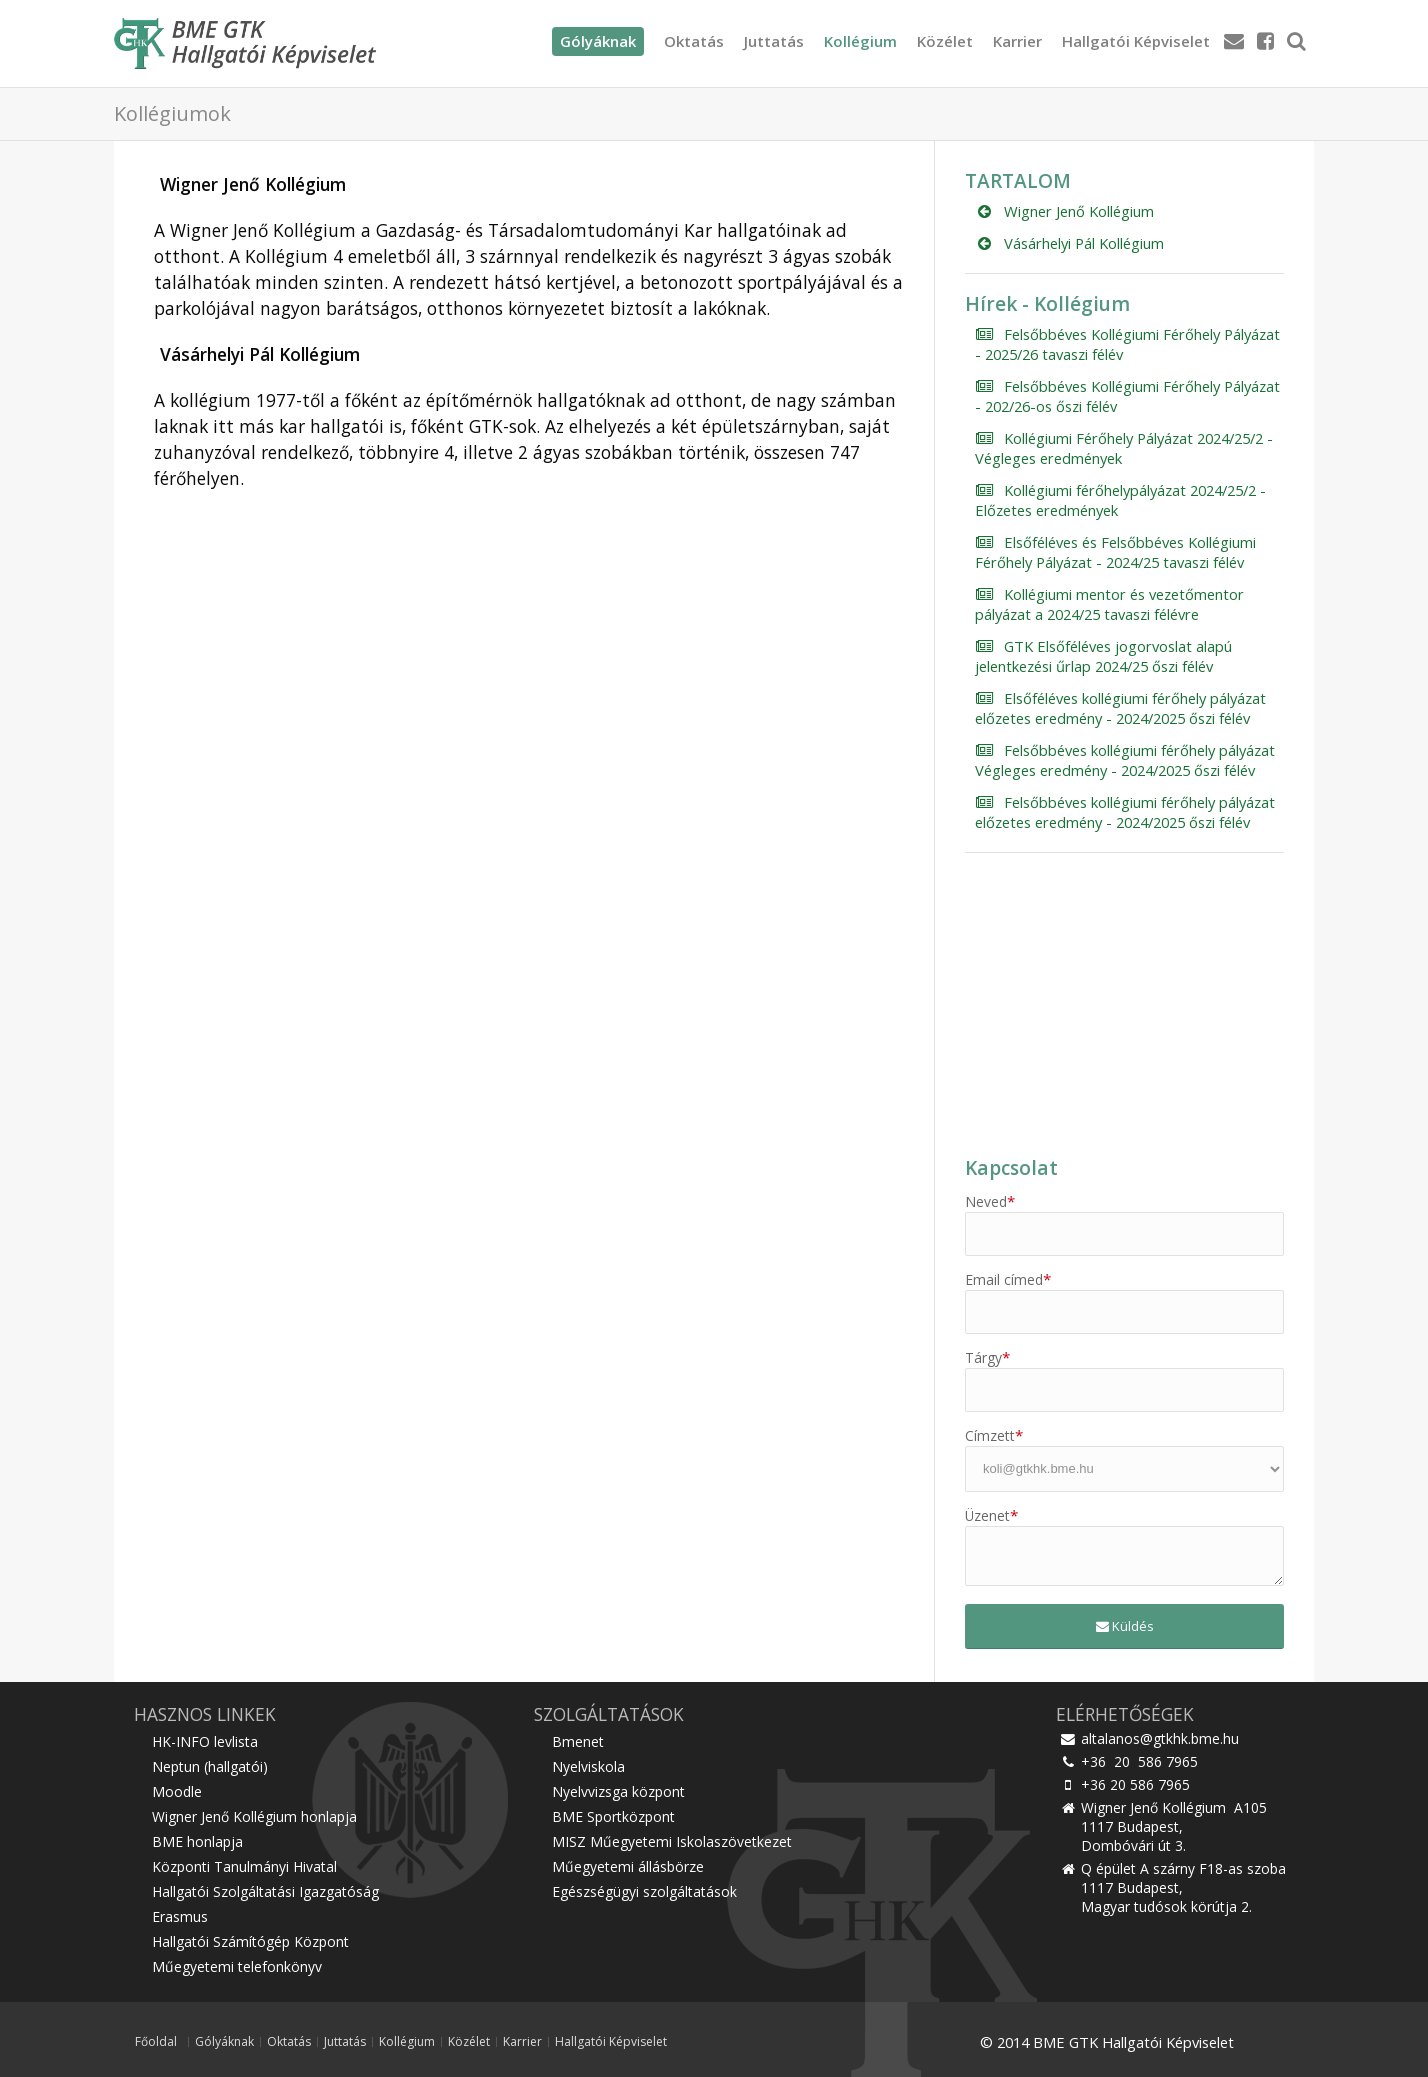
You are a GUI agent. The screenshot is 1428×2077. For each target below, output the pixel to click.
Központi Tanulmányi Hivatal (244, 1866)
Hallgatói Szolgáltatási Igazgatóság (265, 1891)
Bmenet (578, 1741)
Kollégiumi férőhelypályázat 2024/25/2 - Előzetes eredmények (1120, 500)
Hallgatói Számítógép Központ (250, 1941)
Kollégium (860, 41)
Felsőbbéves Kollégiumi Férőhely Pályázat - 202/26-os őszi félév (1127, 396)
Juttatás (774, 41)
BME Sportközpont (613, 1816)
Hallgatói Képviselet (1136, 41)
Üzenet (991, 1515)
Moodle (177, 1791)
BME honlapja (197, 1841)
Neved (990, 1201)
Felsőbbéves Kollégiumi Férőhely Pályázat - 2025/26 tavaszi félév (1127, 344)
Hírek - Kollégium (1047, 304)
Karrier (1017, 41)
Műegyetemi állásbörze (628, 1866)
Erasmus (180, 1916)
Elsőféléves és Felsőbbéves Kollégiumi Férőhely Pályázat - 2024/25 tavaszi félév (1115, 552)
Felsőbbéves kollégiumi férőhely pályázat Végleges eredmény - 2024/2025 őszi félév (1125, 760)
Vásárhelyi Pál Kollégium (1069, 243)
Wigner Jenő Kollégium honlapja (254, 1816)
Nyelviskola (588, 1766)
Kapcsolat (1011, 1168)
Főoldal (156, 2042)
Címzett (994, 1435)
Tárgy (987, 1357)
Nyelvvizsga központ (618, 1791)
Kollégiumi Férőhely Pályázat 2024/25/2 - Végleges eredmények (1124, 448)
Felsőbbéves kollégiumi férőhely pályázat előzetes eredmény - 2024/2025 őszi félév (1125, 812)
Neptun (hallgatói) (210, 1766)
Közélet (945, 41)
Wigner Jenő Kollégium (1064, 211)
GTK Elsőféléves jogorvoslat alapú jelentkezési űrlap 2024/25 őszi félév (1103, 656)
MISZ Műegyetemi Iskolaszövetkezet (672, 1841)
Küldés (1125, 1626)
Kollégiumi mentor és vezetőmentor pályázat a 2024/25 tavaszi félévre (1109, 604)
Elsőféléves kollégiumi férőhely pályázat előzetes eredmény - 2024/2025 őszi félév (1120, 708)
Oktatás (694, 41)
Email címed (1008, 1279)
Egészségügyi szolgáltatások (644, 1891)
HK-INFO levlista (205, 1741)
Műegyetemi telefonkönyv (237, 1966)
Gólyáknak (224, 2042)
